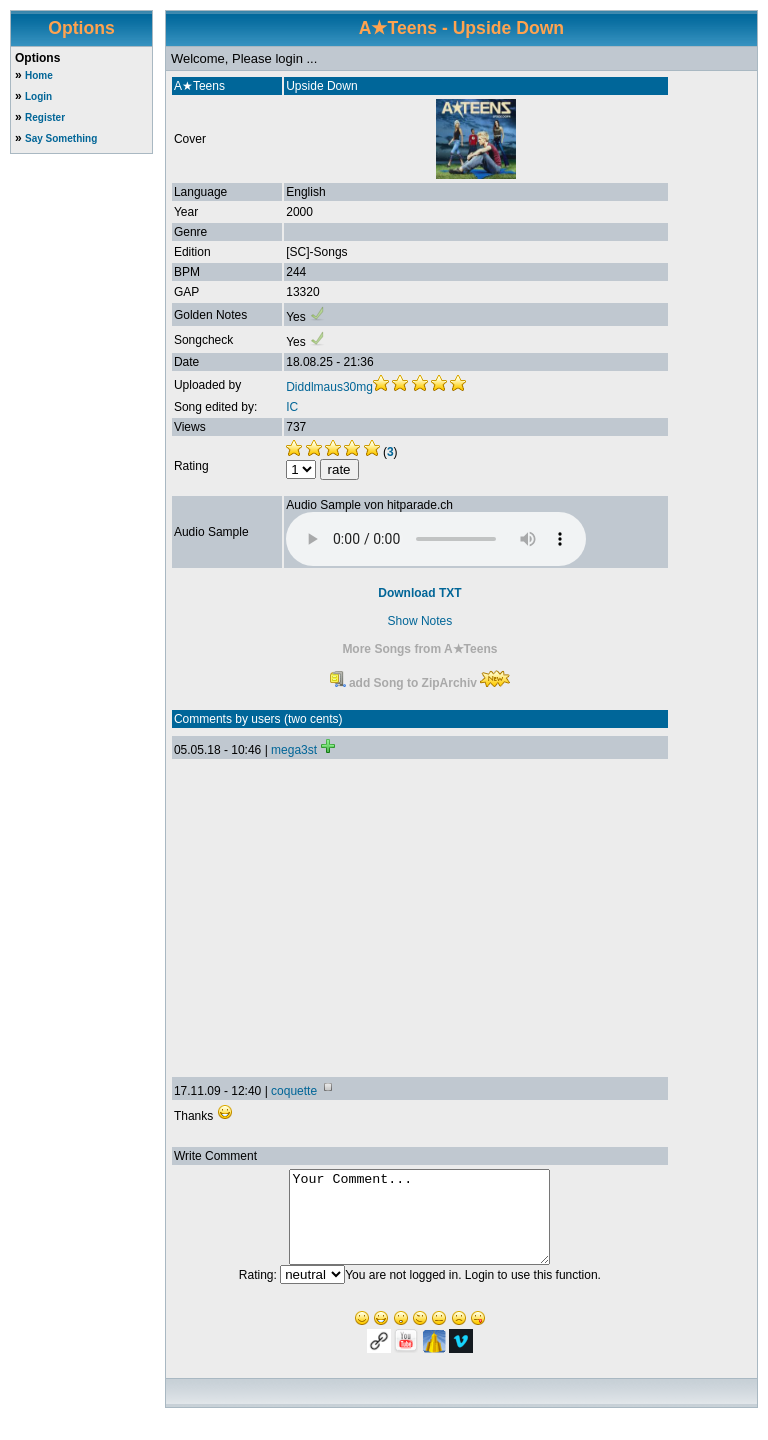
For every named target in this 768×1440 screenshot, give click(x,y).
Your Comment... (419, 1226)
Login (38, 96)
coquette (294, 1091)
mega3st (294, 750)
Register (45, 117)
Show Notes (420, 621)
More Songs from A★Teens (419, 649)
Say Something (61, 138)
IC (292, 407)
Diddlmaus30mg (329, 387)
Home (39, 75)
